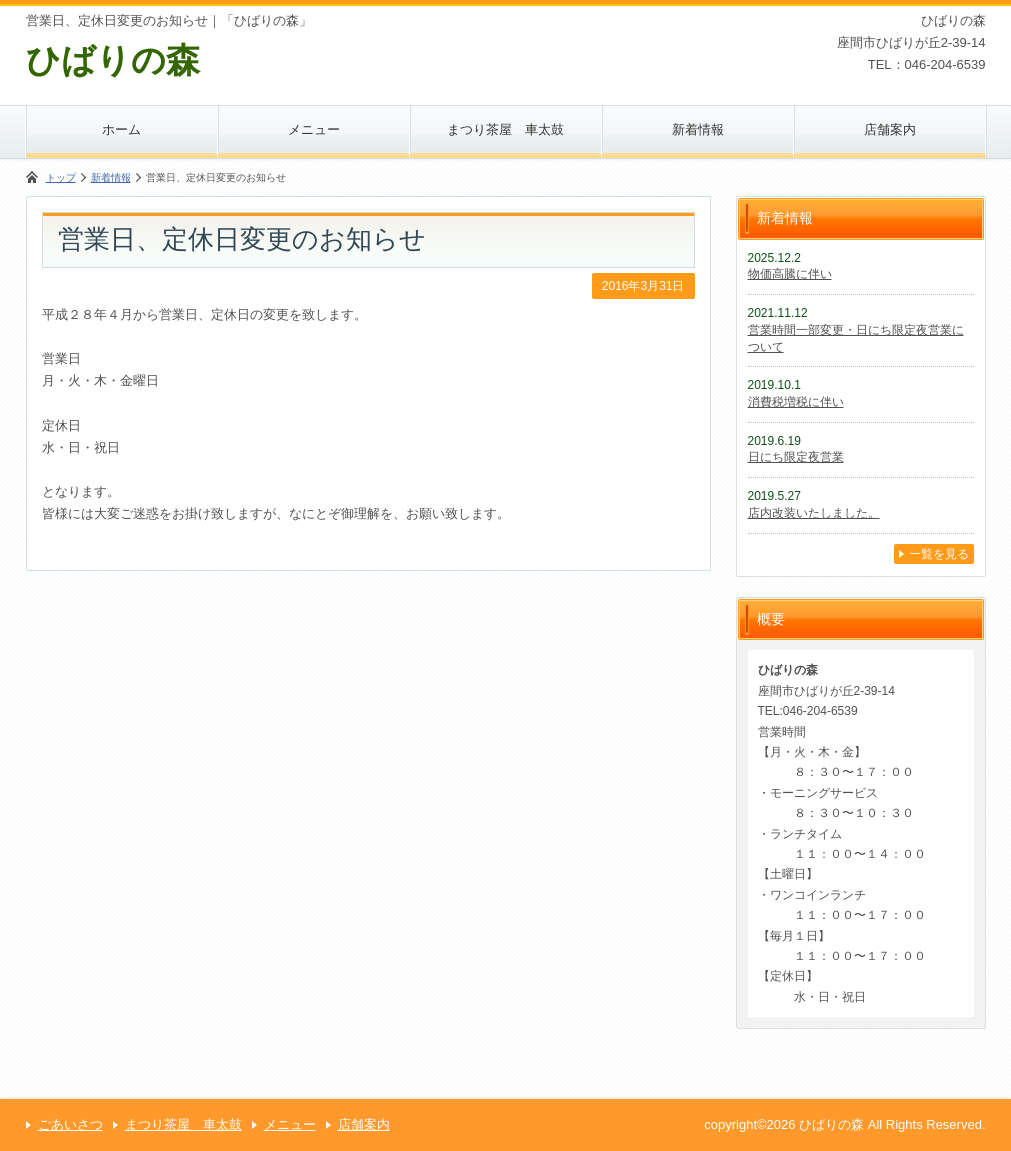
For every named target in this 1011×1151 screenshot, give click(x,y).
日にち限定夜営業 (796, 457)
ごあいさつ (70, 1124)
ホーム (121, 129)
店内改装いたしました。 (814, 513)
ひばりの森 (113, 60)
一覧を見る (939, 554)
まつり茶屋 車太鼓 (505, 129)
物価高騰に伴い (790, 274)
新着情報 (698, 129)
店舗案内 (890, 129)
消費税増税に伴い (796, 402)
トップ (61, 177)
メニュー (314, 129)
